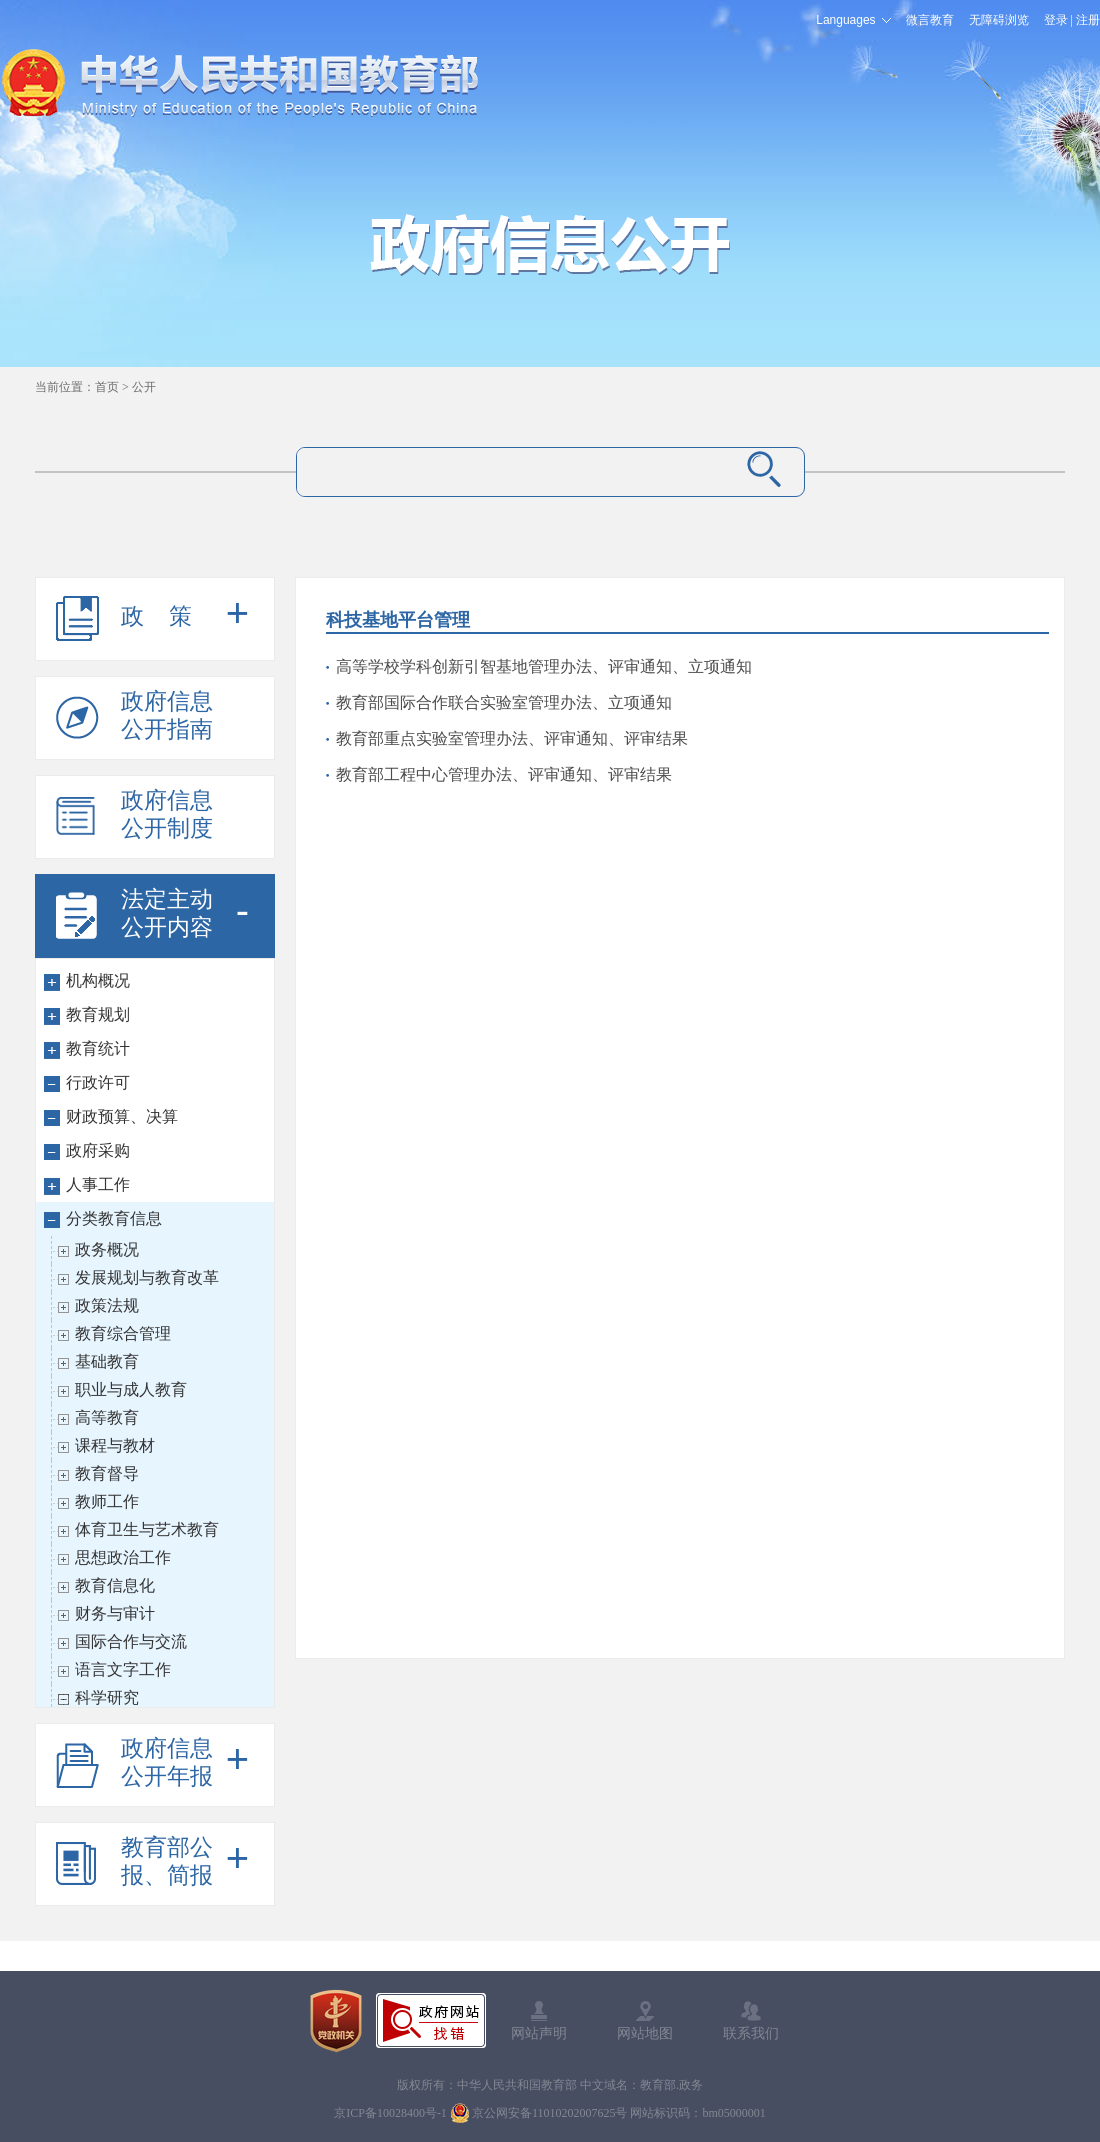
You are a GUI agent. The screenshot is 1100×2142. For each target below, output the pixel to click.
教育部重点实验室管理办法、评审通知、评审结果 (512, 738)
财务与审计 (115, 1613)
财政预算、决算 (122, 1116)
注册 (1088, 20)
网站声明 (539, 2033)
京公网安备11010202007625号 (550, 2113)
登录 (1056, 20)
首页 (107, 387)
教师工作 (107, 1501)
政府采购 (98, 1150)
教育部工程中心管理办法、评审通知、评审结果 (504, 774)
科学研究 (107, 1697)
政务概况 (107, 1249)
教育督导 (107, 1473)
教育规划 (98, 1014)
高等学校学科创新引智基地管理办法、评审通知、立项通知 (544, 666)
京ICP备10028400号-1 (390, 2113)
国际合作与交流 (131, 1641)
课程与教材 (115, 1445)
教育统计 (98, 1048)
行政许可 (98, 1082)
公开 (144, 387)
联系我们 (751, 2033)
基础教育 (107, 1361)
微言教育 (930, 20)
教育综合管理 (123, 1333)
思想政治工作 (123, 1557)
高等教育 (107, 1417)
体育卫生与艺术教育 (147, 1529)
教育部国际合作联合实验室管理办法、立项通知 (504, 702)
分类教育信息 (114, 1218)
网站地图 (645, 2033)
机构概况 (98, 980)
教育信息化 (115, 1585)
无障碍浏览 (999, 20)
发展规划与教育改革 (147, 1277)
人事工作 (98, 1184)
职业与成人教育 (131, 1389)
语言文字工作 (123, 1669)
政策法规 (107, 1305)
